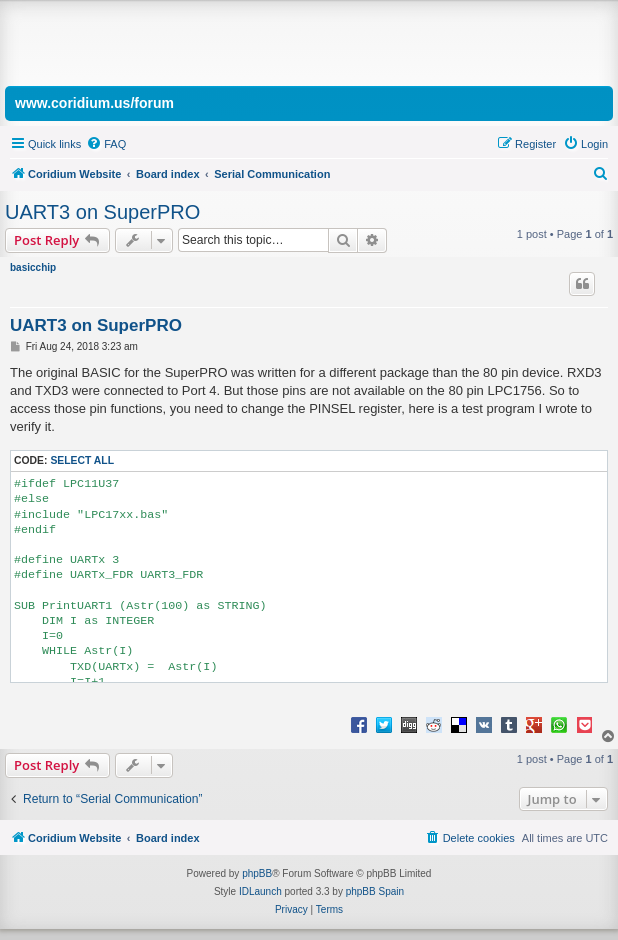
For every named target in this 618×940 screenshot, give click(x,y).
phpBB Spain (375, 891)
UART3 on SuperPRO (102, 212)
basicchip (33, 267)
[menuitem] (106, 144)
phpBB (257, 873)
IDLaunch (260, 891)
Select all (82, 460)
